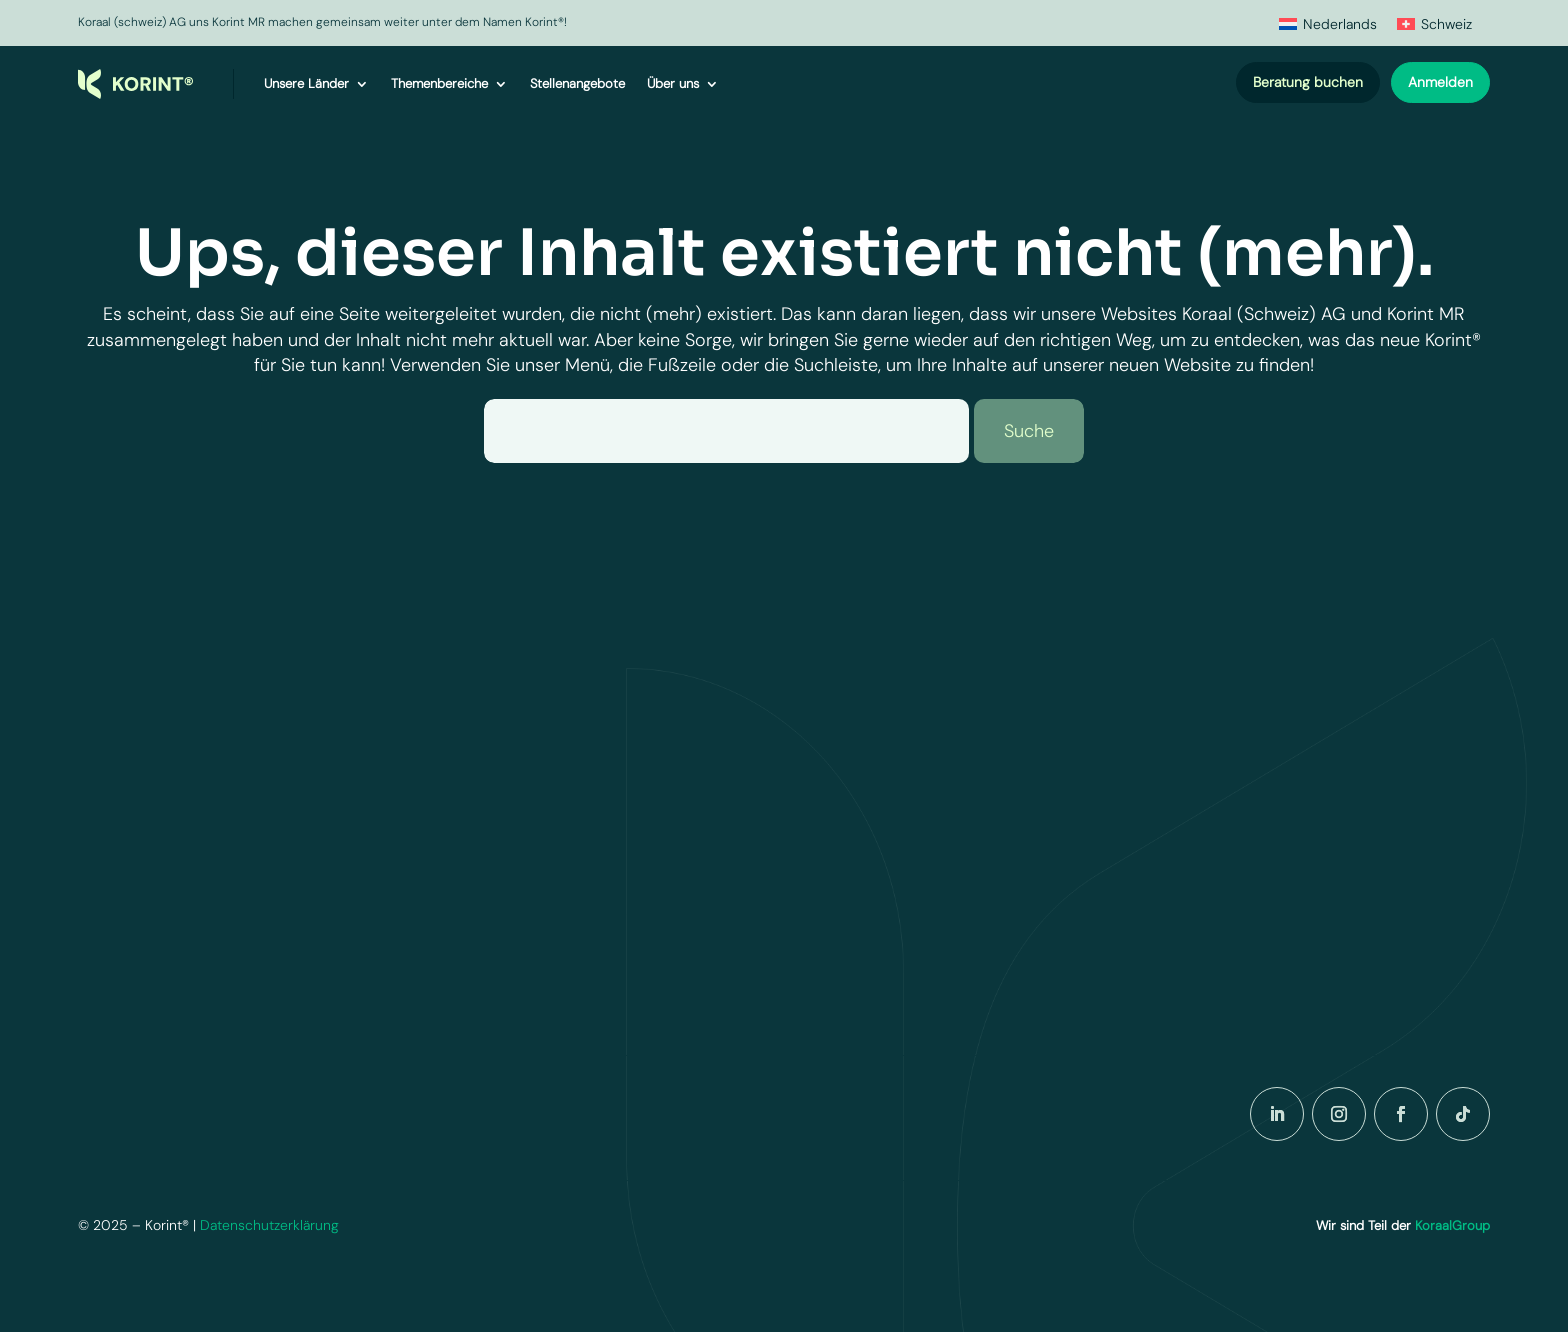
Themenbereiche (439, 83)
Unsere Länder (306, 83)
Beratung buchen (1308, 82)
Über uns (673, 83)
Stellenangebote (577, 83)
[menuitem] (1328, 23)
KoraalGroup (1452, 1225)
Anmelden (1440, 82)
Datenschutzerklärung (269, 1225)
